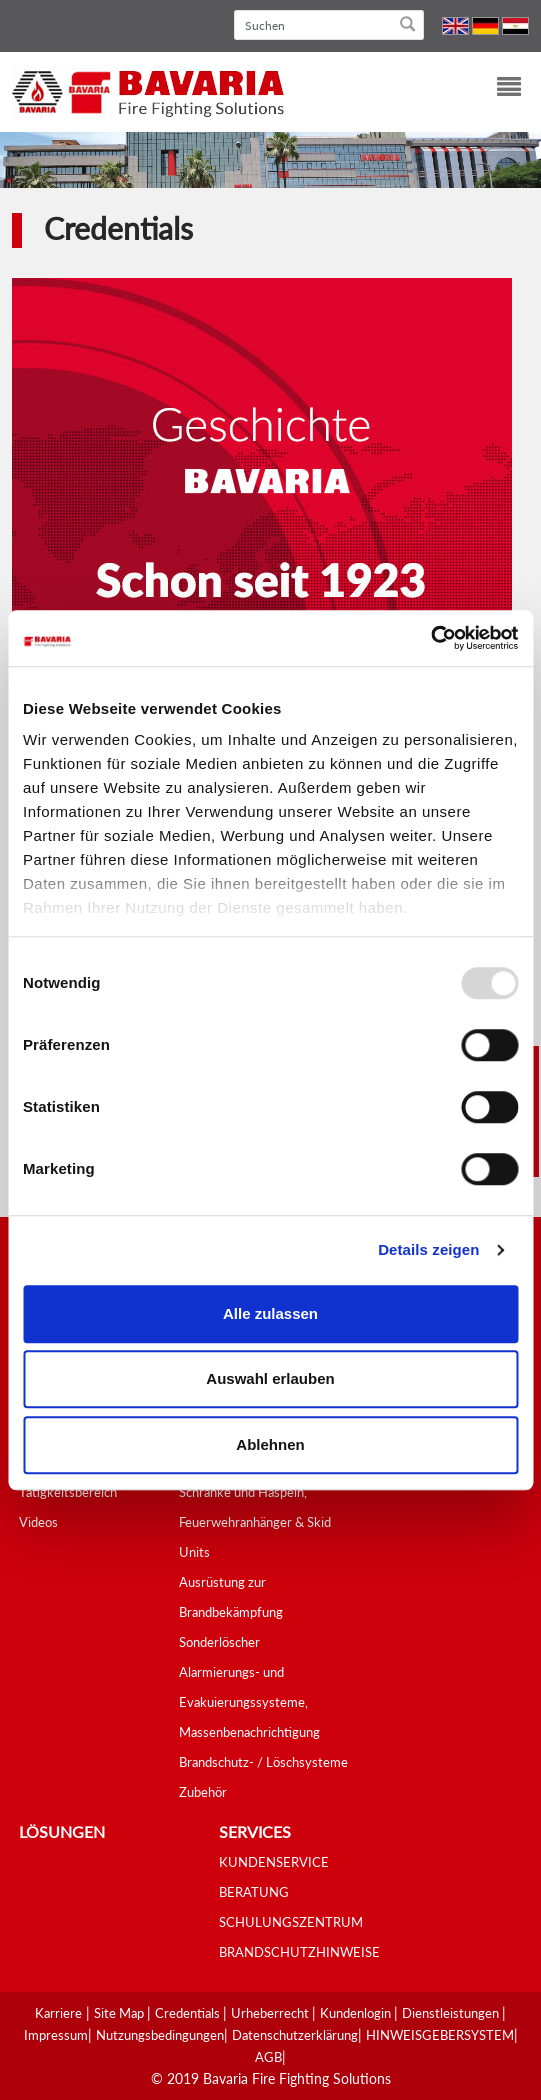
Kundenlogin (357, 2013)
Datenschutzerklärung (295, 2035)
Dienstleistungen (452, 2013)
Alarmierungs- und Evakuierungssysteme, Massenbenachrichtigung (249, 1702)
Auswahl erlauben (270, 1378)
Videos (38, 1522)
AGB (268, 2057)
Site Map (120, 2013)
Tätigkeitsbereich (68, 1492)
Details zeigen (428, 1249)
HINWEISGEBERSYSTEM (440, 2035)
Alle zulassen (270, 1313)
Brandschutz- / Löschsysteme (263, 1762)
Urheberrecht (271, 2013)
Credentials (189, 2013)
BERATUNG (254, 1892)
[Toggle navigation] (496, 89)
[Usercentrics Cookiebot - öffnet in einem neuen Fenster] (430, 638)
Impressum (56, 2035)
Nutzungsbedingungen (160, 2035)
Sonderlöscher (219, 1642)
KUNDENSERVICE (274, 1862)
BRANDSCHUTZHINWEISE (299, 1952)
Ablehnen (270, 1444)
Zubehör (203, 1792)
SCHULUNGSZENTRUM (291, 1922)
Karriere (58, 2013)
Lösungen (62, 1831)
